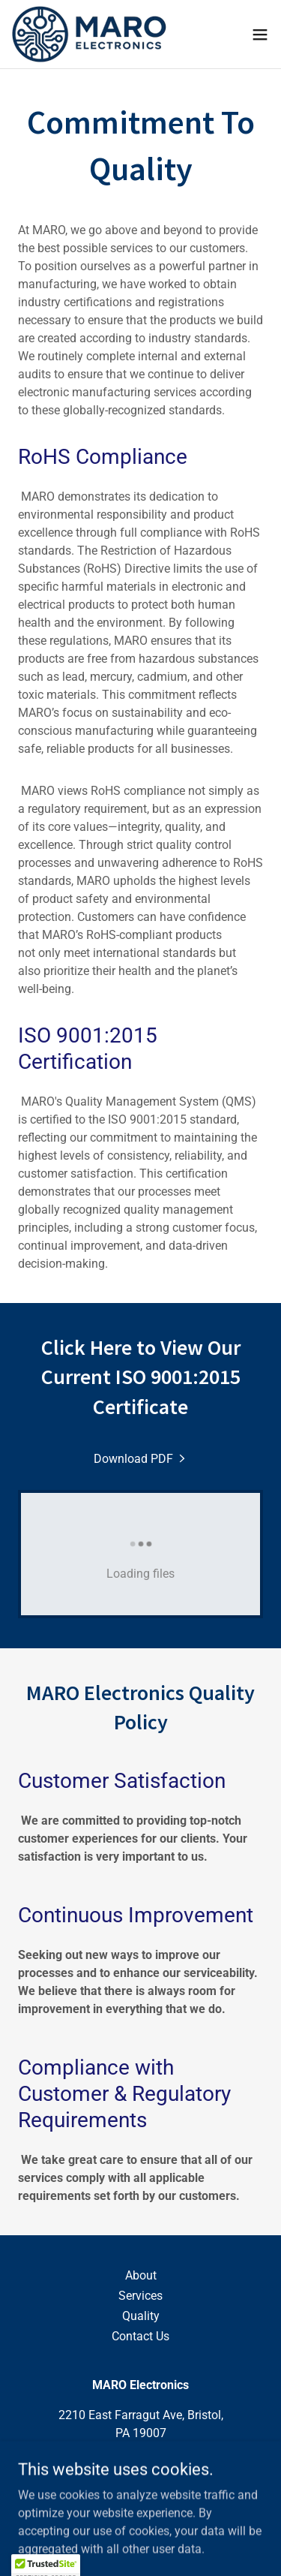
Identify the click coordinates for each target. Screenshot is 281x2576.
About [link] (141, 2275)
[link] (89, 34)
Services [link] (140, 2296)
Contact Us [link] (140, 2336)
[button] (260, 35)
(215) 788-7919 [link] (137, 2463)
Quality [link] (141, 2316)
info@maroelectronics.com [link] (141, 2481)
